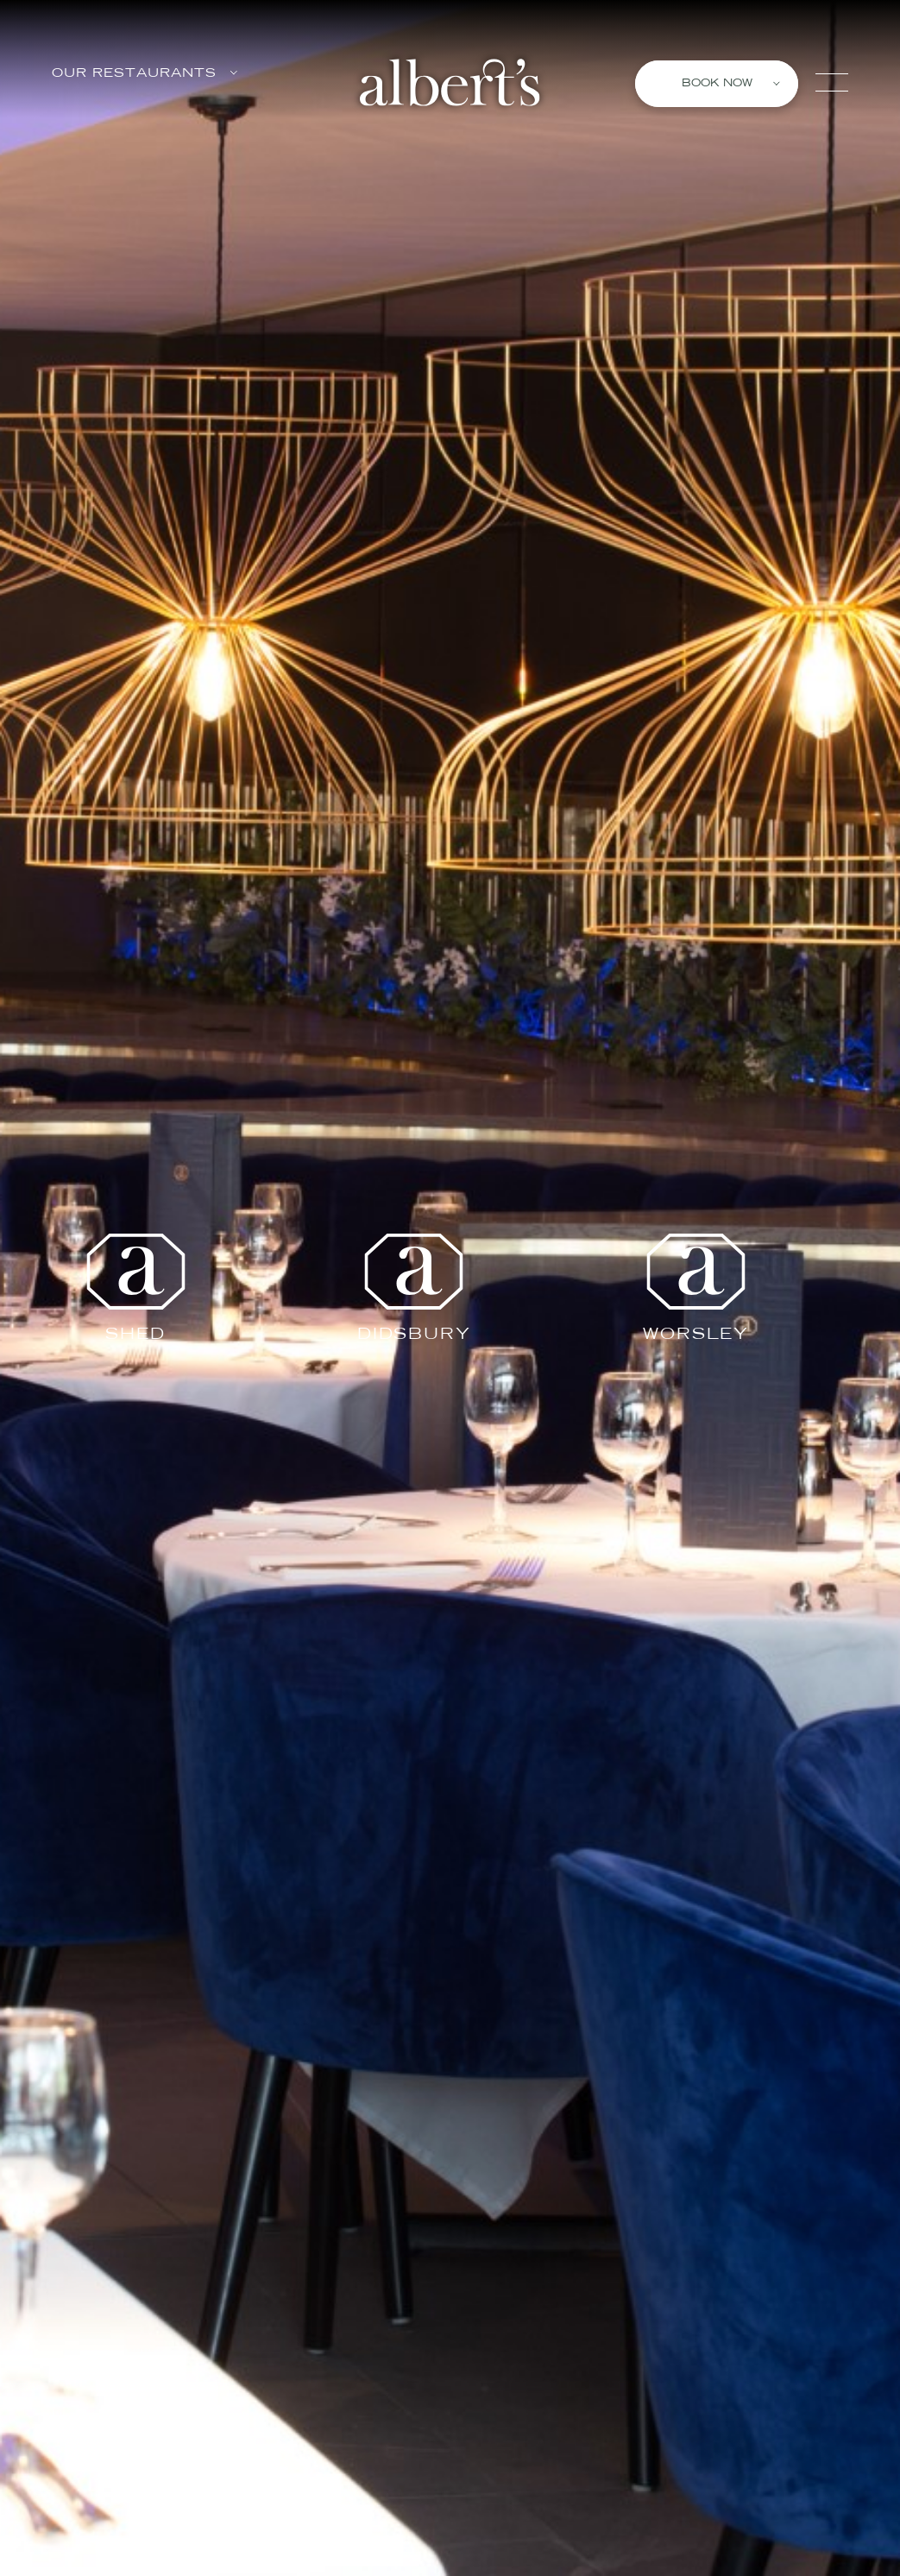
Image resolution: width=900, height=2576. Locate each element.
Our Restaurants (144, 73)
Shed (135, 1288)
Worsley (696, 1288)
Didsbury (413, 1288)
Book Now (731, 84)
